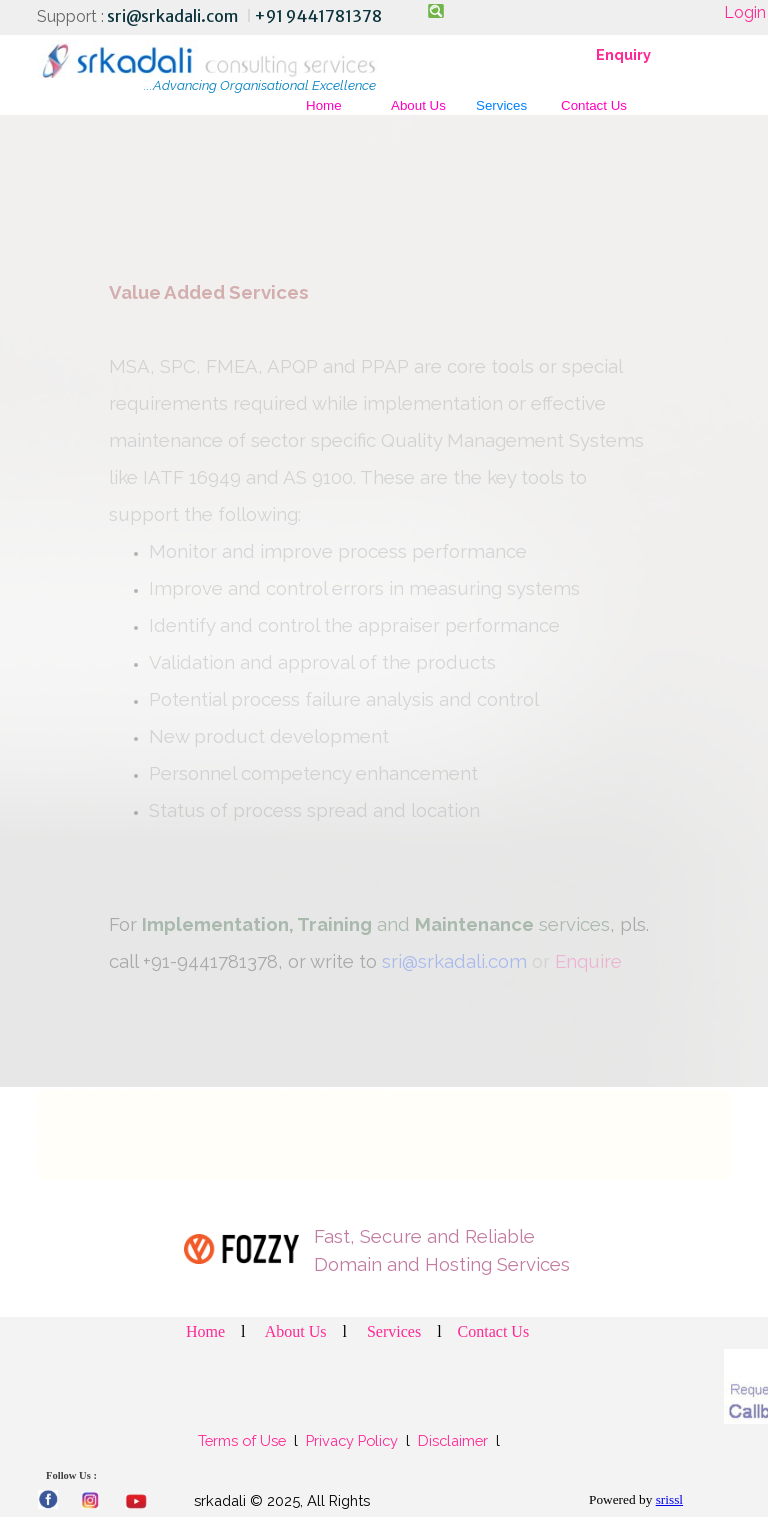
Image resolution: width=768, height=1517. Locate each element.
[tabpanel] (226, 16)
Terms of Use (244, 1440)
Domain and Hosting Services (442, 1264)
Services (501, 105)
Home (324, 105)
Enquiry (623, 54)
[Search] (434, 11)
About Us (418, 105)
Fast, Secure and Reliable (424, 1236)
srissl (669, 1499)
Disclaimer (453, 1440)
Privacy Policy (352, 1440)
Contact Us (594, 105)
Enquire (588, 961)
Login (745, 12)
